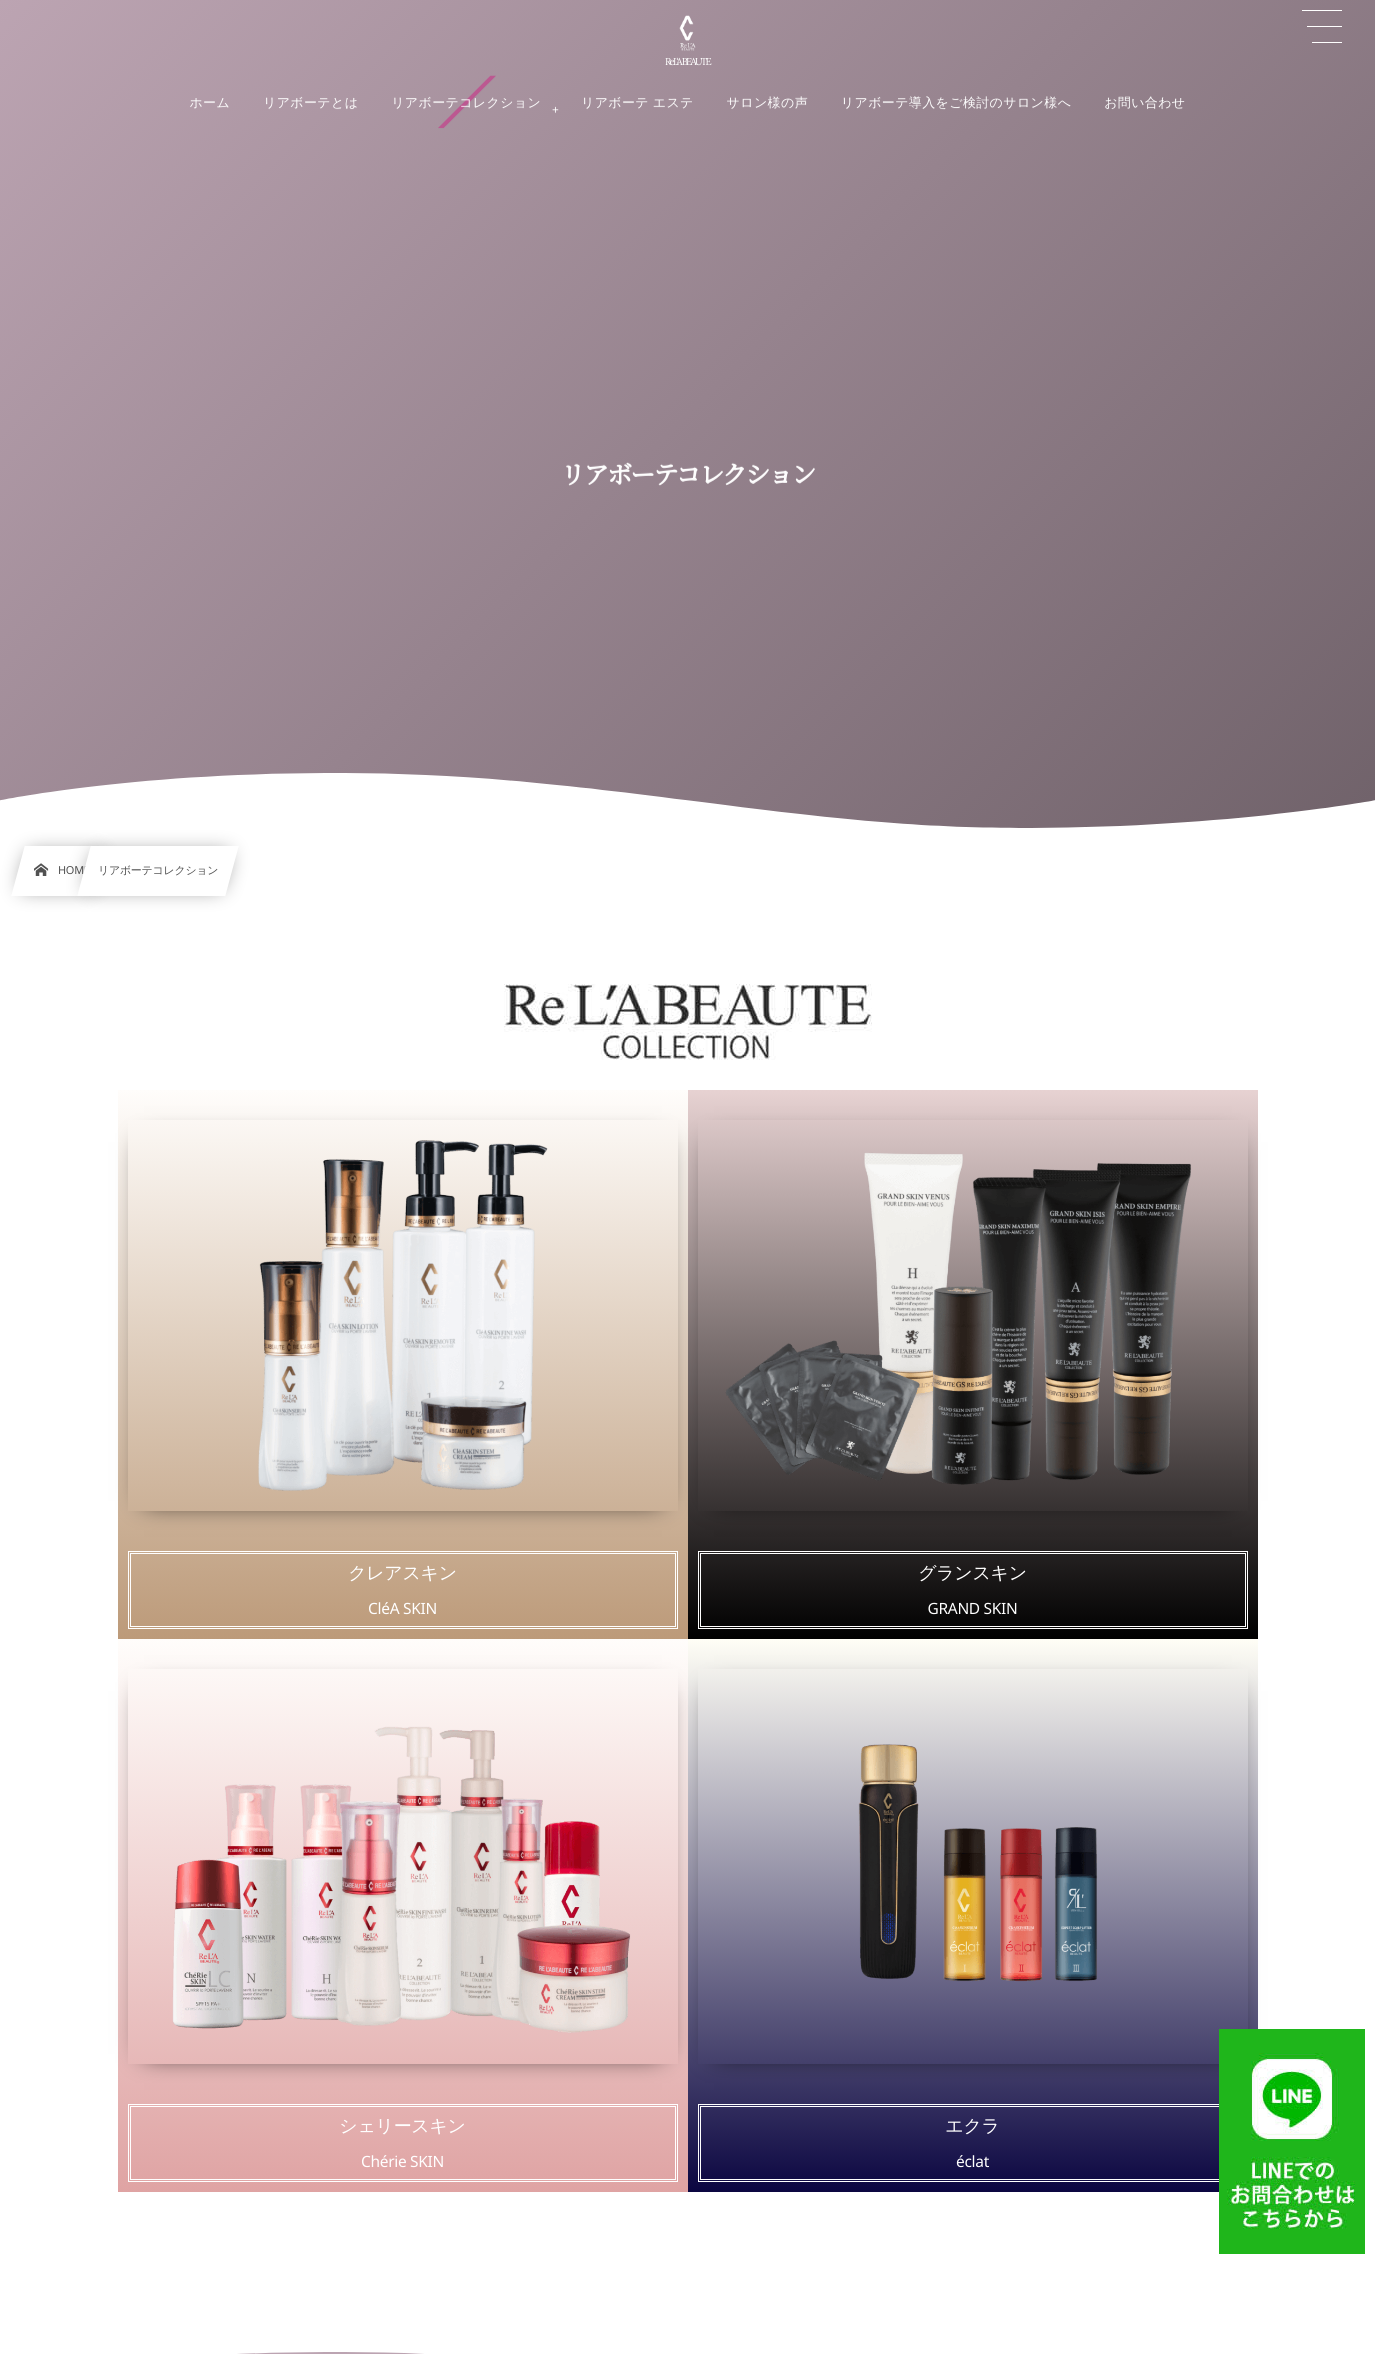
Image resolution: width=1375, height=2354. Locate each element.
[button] (1322, 27)
